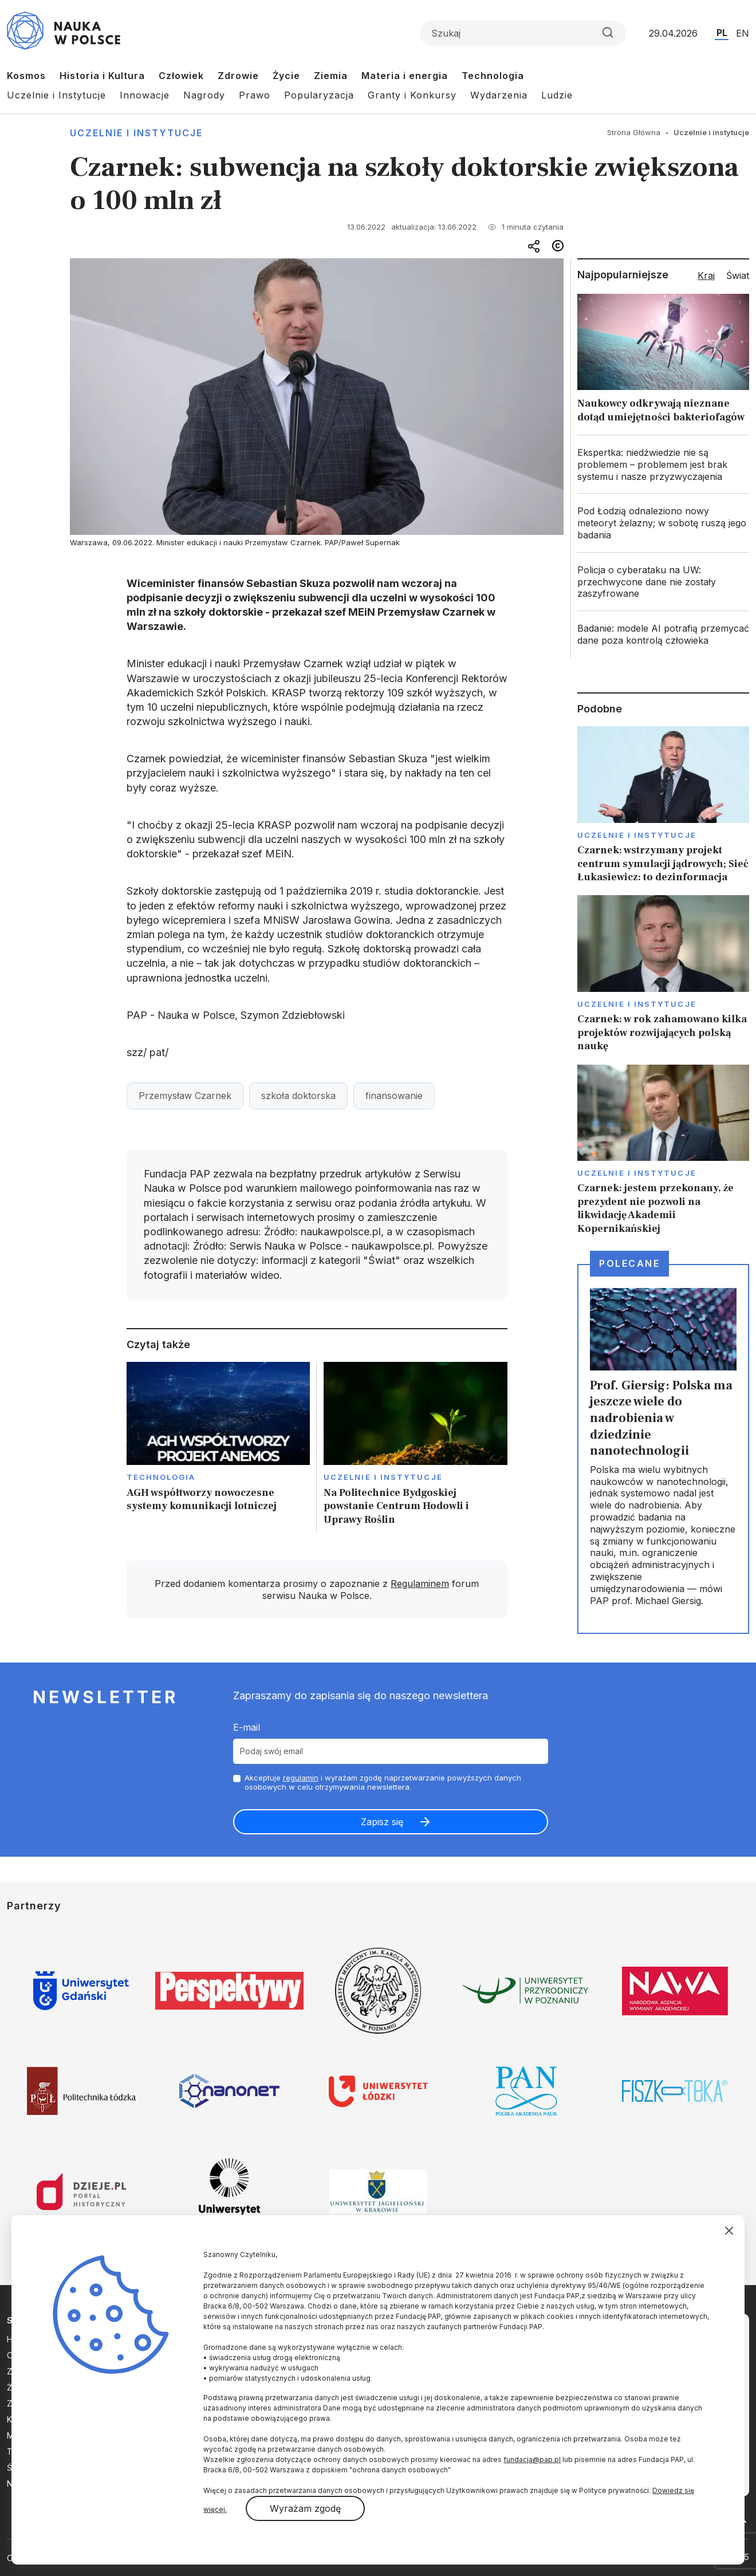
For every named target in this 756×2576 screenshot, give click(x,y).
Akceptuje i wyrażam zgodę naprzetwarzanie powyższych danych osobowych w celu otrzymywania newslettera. (383, 1782)
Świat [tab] (737, 275)
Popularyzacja (319, 95)
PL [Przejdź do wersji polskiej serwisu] (721, 32)
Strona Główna (633, 132)
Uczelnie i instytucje (136, 133)
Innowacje (145, 95)
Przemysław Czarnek (185, 1095)
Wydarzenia (498, 95)
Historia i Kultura (102, 75)
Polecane (629, 1263)
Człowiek (181, 75)
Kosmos (26, 75)
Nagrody (204, 95)
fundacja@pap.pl (532, 2459)
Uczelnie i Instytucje (56, 95)
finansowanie (394, 1095)
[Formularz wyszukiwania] (523, 33)
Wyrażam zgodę (305, 2508)
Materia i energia (404, 75)
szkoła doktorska (298, 1095)
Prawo (254, 95)
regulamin (300, 1777)
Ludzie (557, 95)
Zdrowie (238, 75)
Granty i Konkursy (412, 95)
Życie (286, 75)
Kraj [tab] (706, 275)
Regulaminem (420, 1583)
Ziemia (331, 75)
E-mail (246, 1727)
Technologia (493, 75)
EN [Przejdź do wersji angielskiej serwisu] (742, 33)
